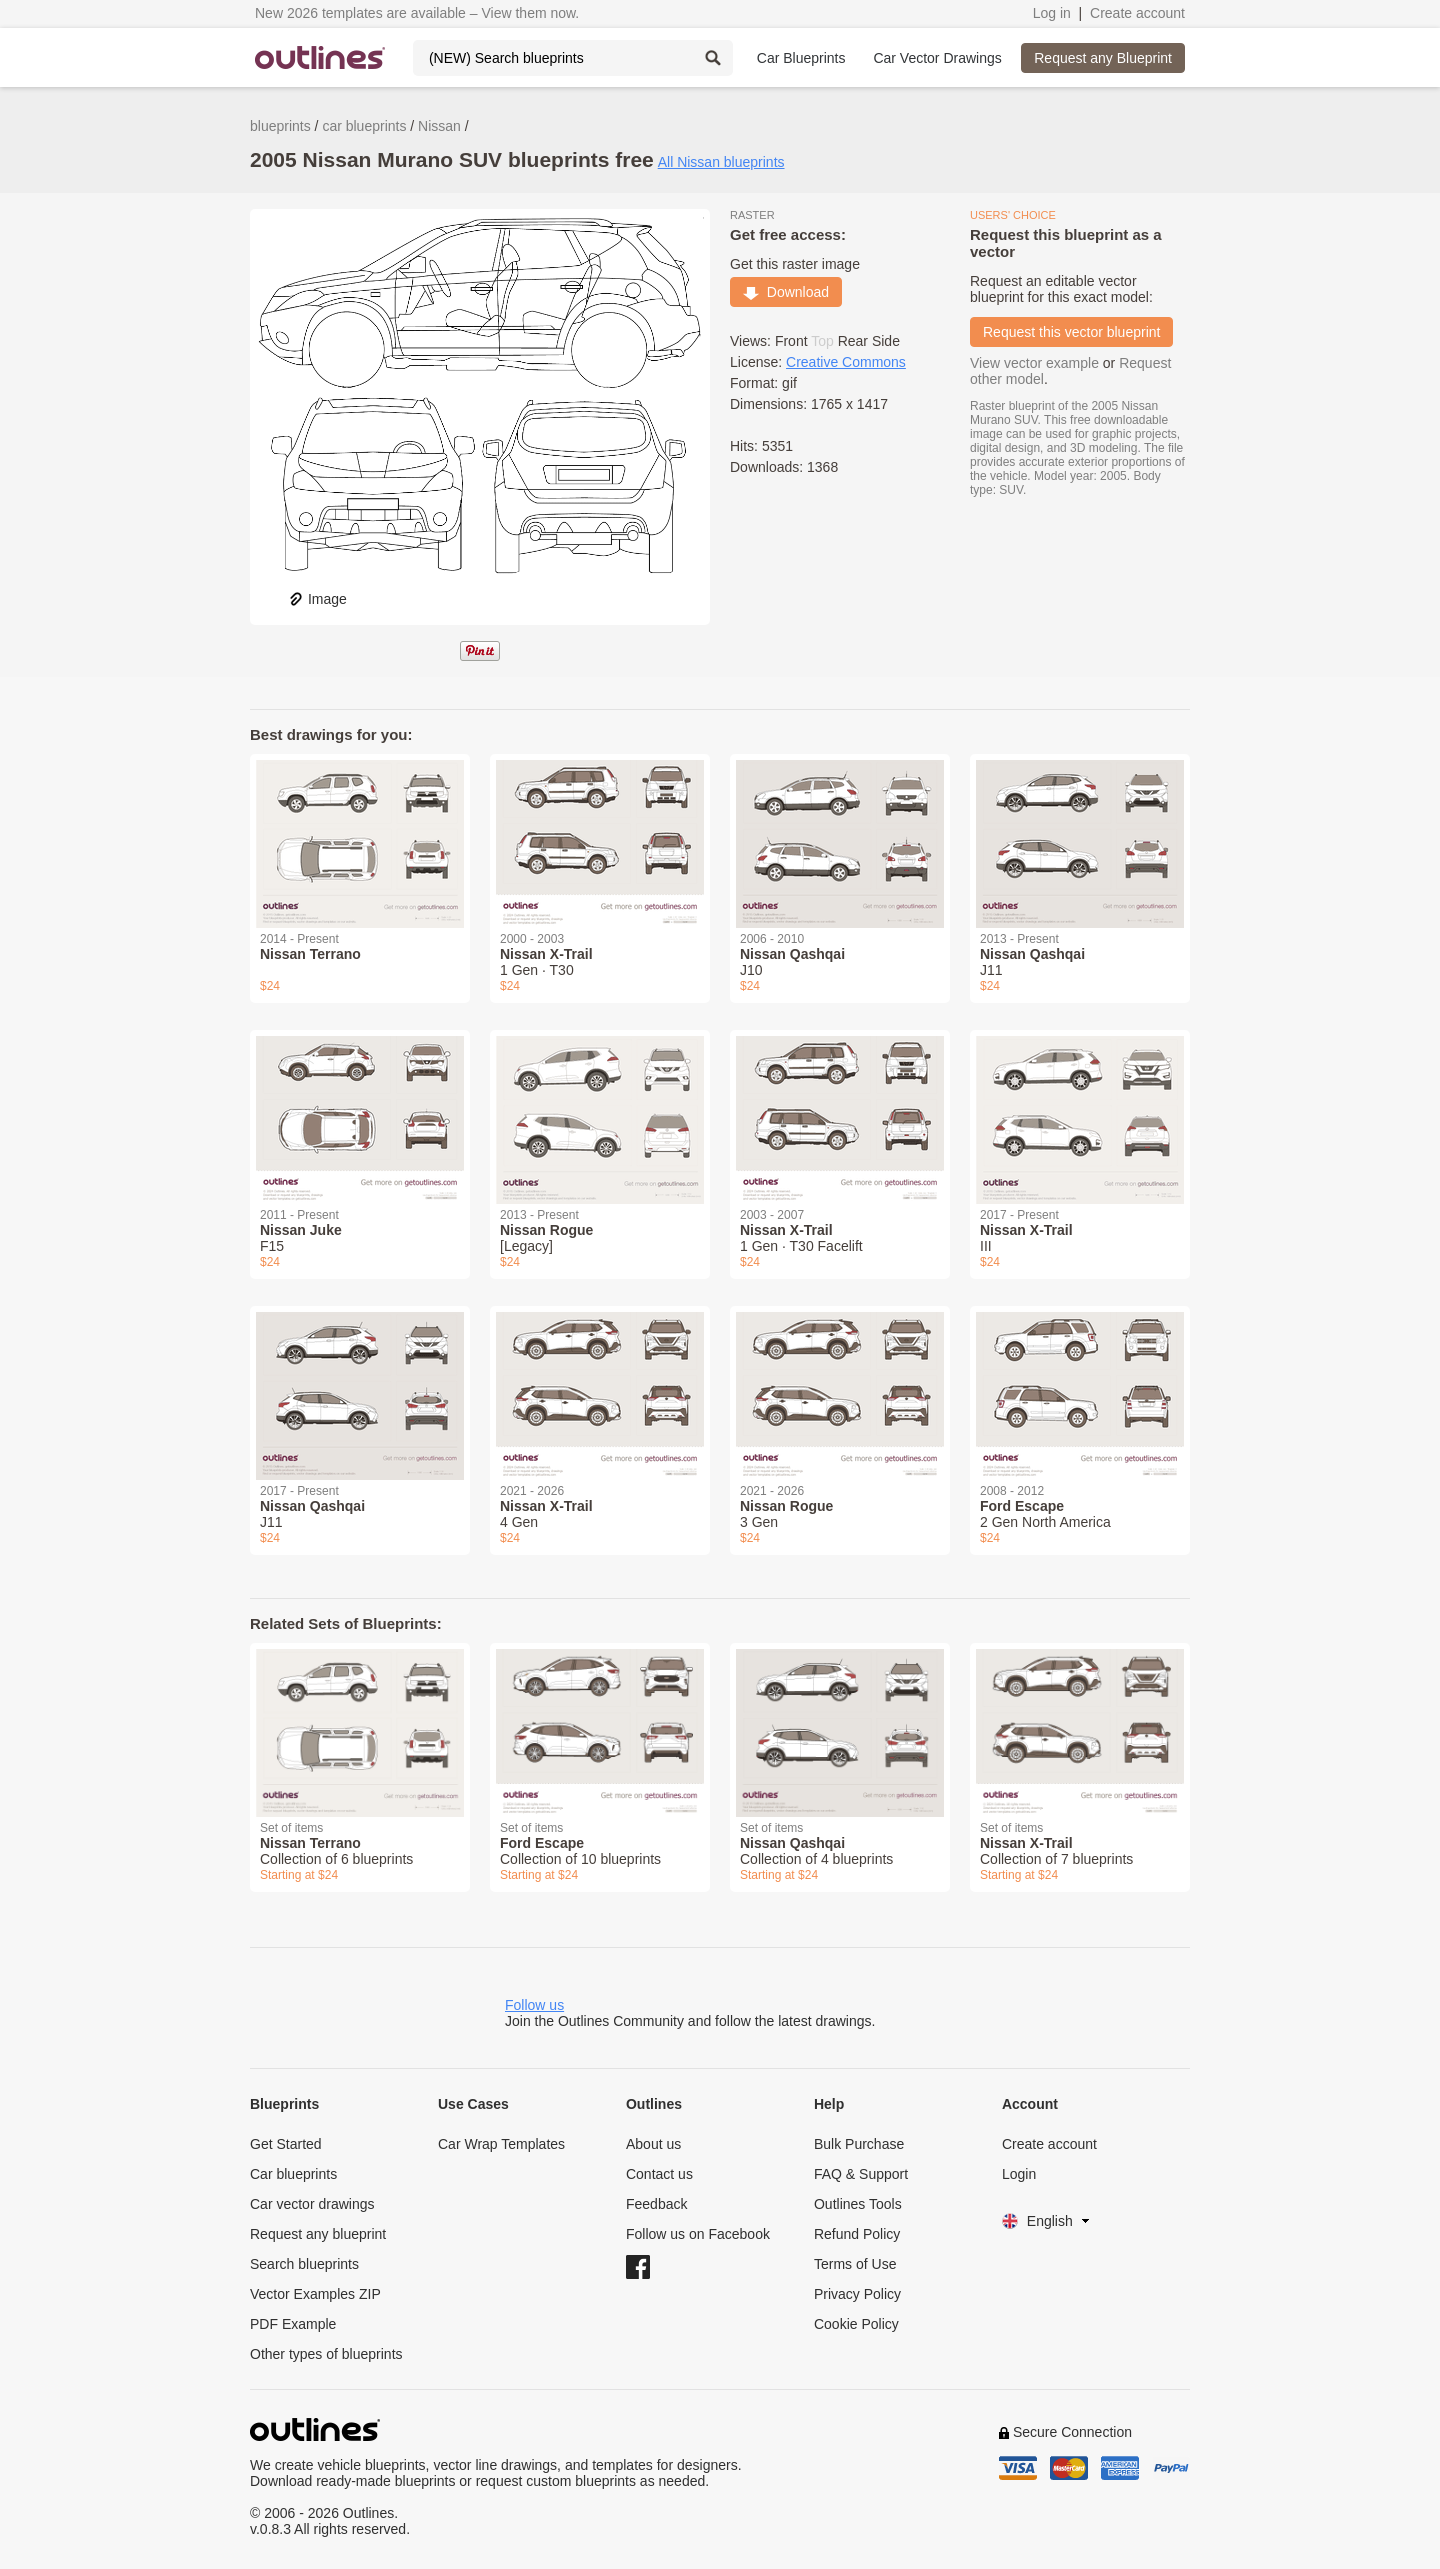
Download (786, 292)
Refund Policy (857, 2234)
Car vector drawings (312, 2204)
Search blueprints (304, 2264)
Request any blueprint (318, 2234)
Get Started (286, 2144)
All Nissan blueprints (721, 162)
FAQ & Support (861, 2174)
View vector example (1034, 363)
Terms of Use (855, 2264)
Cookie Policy (856, 2324)
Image (317, 599)
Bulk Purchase (859, 2144)
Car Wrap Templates (501, 2144)
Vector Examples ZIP (315, 2294)
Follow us (534, 2005)
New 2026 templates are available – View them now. (417, 13)
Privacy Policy (857, 2294)
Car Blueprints (801, 58)
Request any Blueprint (1103, 58)
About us (653, 2144)
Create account (1137, 13)
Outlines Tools (858, 2204)
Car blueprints (293, 2174)
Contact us (659, 2174)
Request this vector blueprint (1071, 332)
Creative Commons (846, 362)
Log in (1052, 13)
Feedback (656, 2204)
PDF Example (293, 2324)
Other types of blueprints (326, 2354)
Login (1019, 2174)
